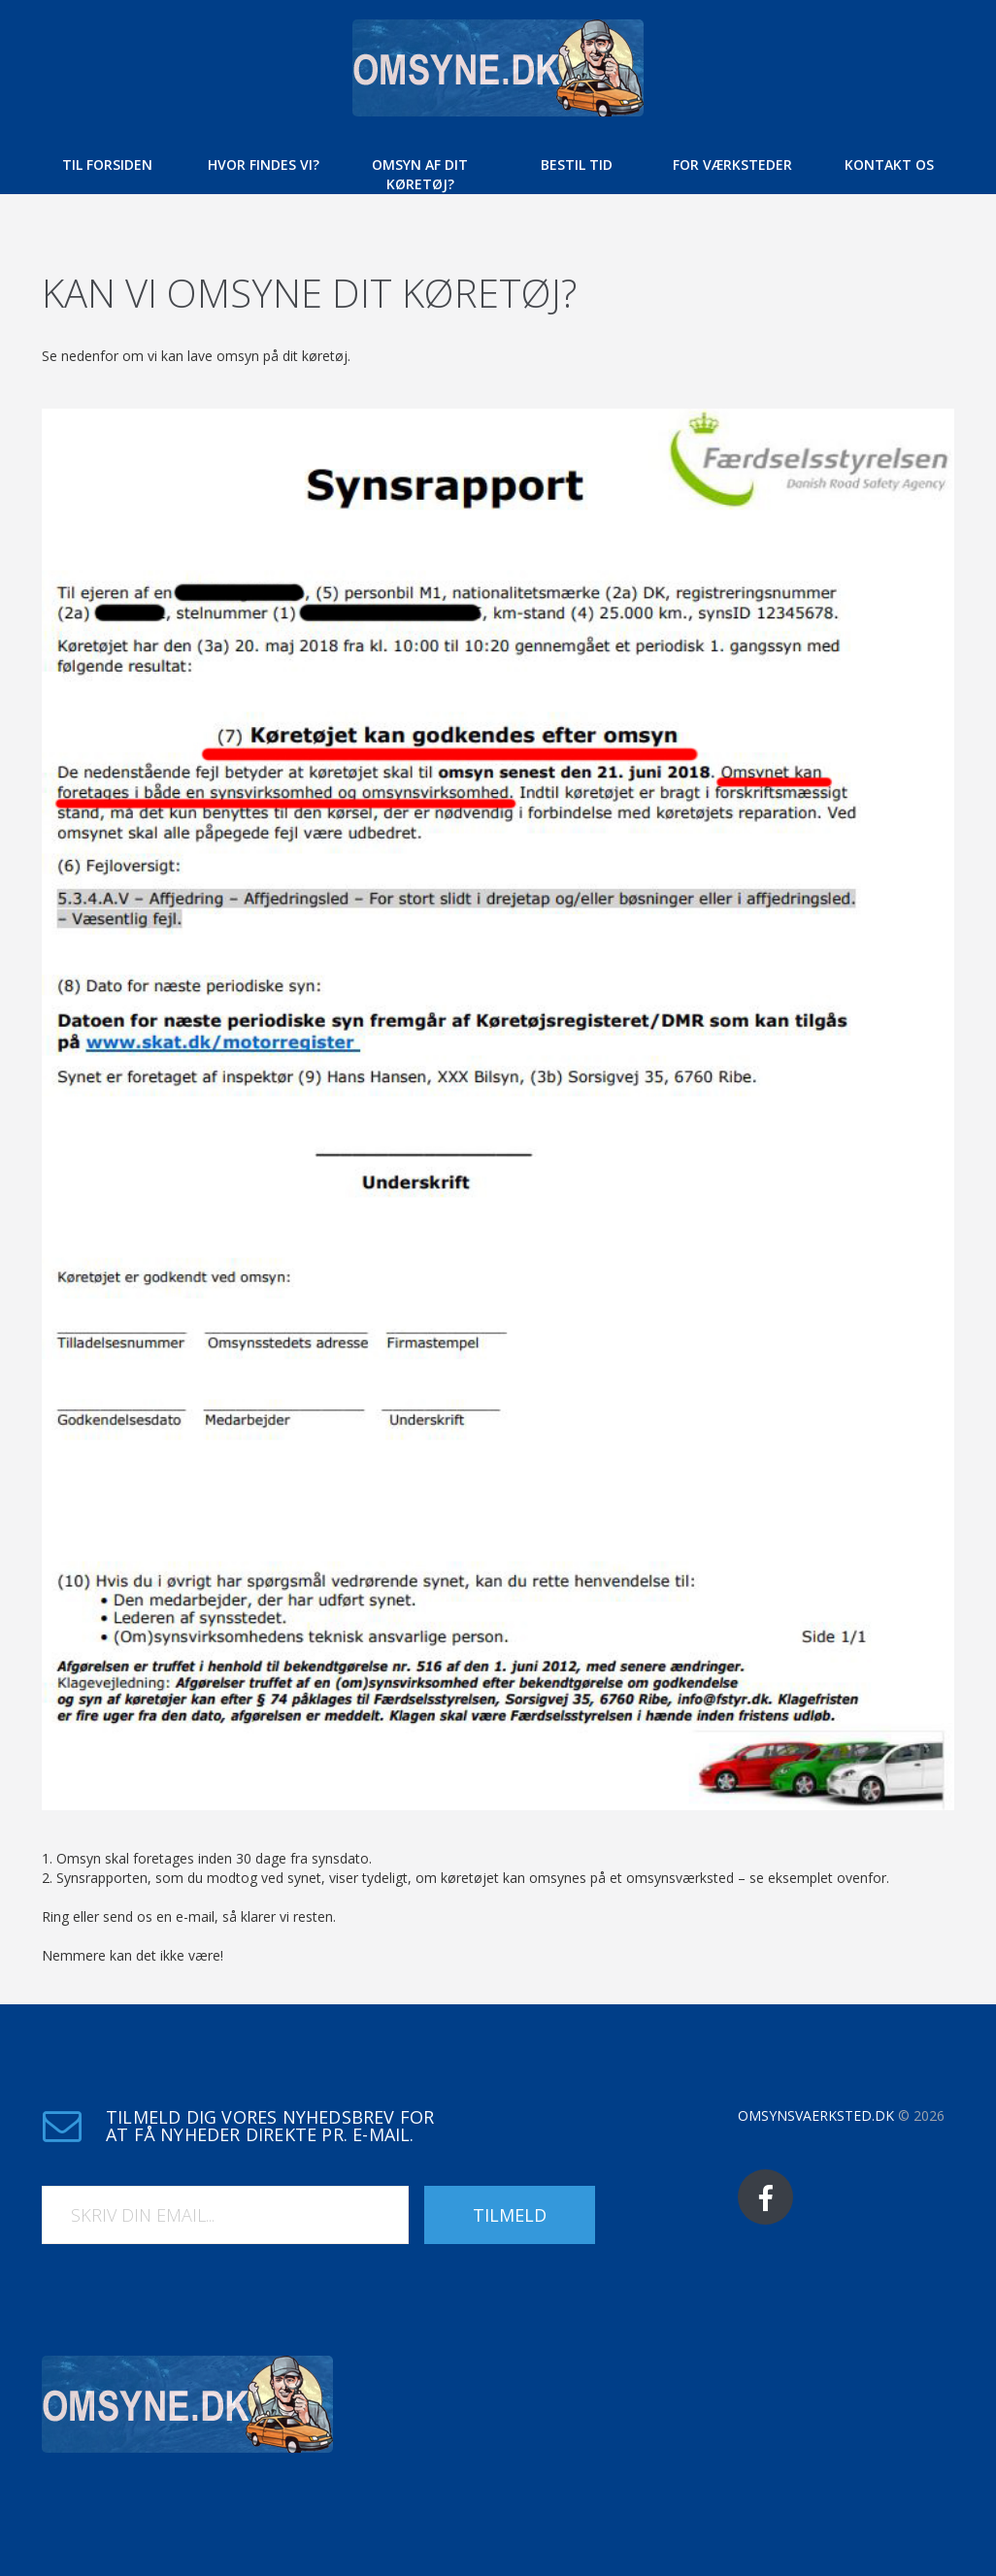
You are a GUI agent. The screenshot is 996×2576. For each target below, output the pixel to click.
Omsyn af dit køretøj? (420, 174)
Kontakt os (889, 164)
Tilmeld (510, 2215)
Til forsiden (107, 164)
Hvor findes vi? (263, 164)
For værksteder (732, 164)
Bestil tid (577, 164)
